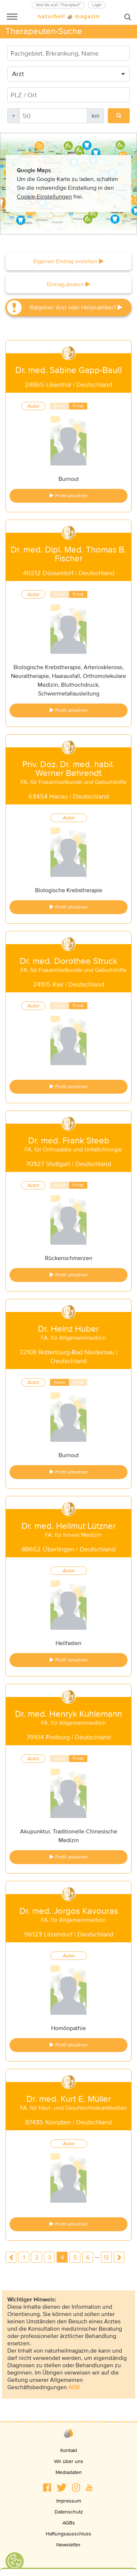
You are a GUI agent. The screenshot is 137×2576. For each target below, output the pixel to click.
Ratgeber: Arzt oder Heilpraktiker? (76, 307)
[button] (47, 2487)
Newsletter (68, 2545)
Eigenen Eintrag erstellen (68, 261)
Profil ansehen (69, 496)
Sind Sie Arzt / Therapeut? (58, 5)
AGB (74, 2387)
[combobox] (68, 74)
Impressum (68, 2501)
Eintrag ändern (68, 284)
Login (97, 5)
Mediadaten (69, 2472)
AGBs (68, 2523)
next (119, 2257)
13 (106, 2257)
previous (10, 2257)
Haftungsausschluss (68, 2534)
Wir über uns (68, 2461)
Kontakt (68, 2450)
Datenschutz (68, 2512)
